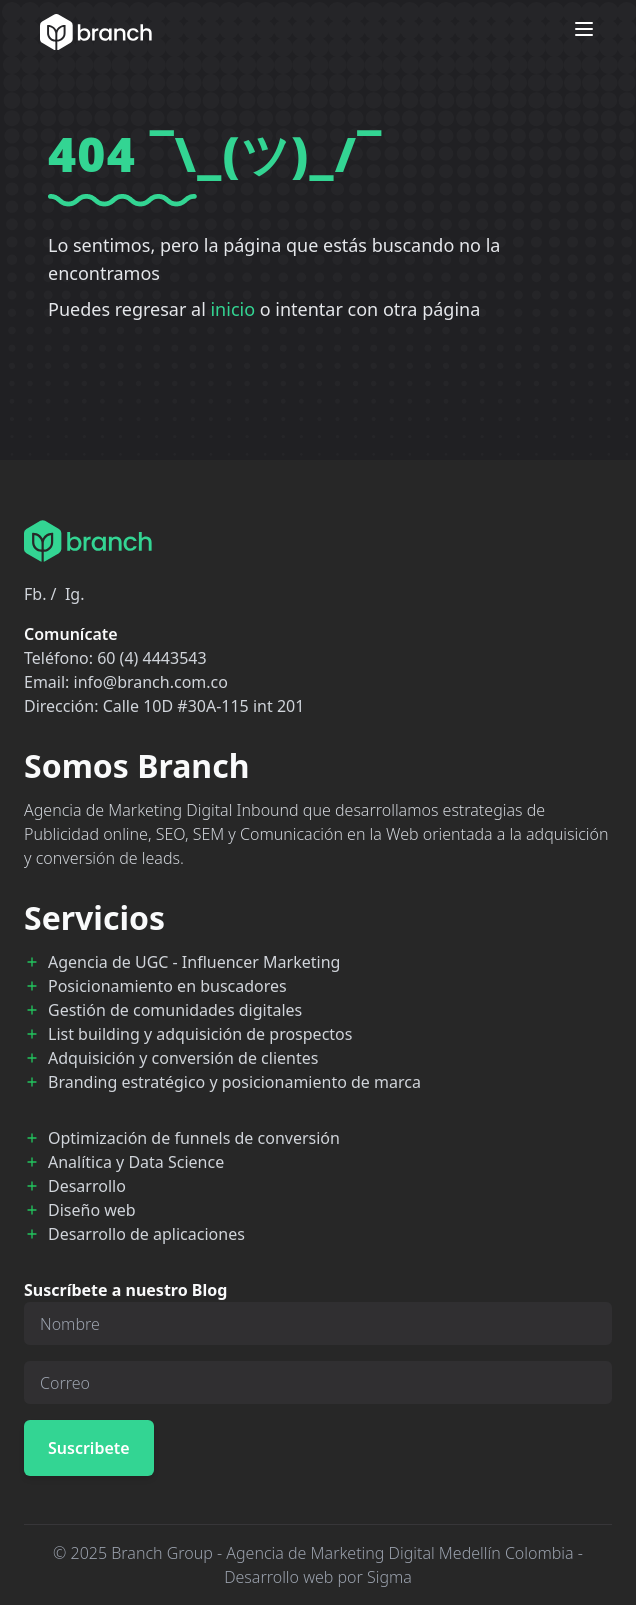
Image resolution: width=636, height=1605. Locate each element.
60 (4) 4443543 (151, 658)
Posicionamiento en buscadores (167, 986)
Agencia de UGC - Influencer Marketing (194, 962)
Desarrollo (87, 1186)
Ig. (75, 594)
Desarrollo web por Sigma (318, 1577)
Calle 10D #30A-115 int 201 (204, 706)
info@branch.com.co (151, 682)
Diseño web (92, 1210)
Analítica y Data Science (136, 1162)
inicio (232, 309)
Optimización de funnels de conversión (194, 1138)
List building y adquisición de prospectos (200, 1034)
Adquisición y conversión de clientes (183, 1058)
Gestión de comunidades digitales (175, 1010)
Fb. (35, 594)
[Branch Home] (96, 32)
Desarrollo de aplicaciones (146, 1234)
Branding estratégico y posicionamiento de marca (234, 1082)
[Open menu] (584, 29)
